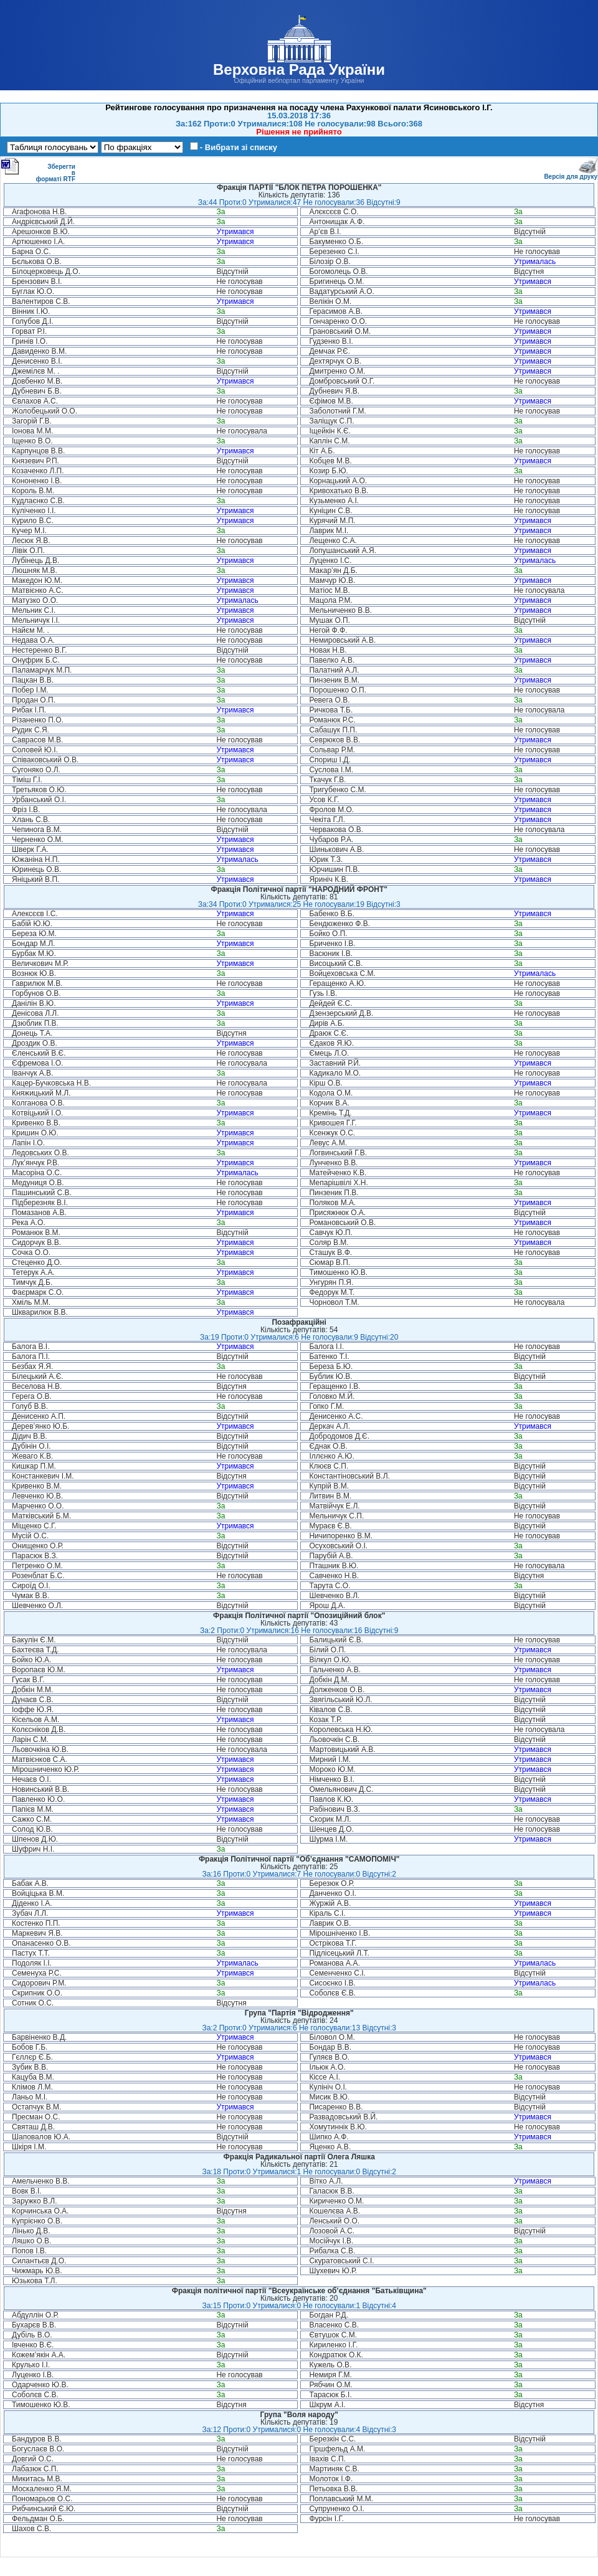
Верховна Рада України (299, 69)
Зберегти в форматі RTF (38, 170)
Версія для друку (570, 174)
